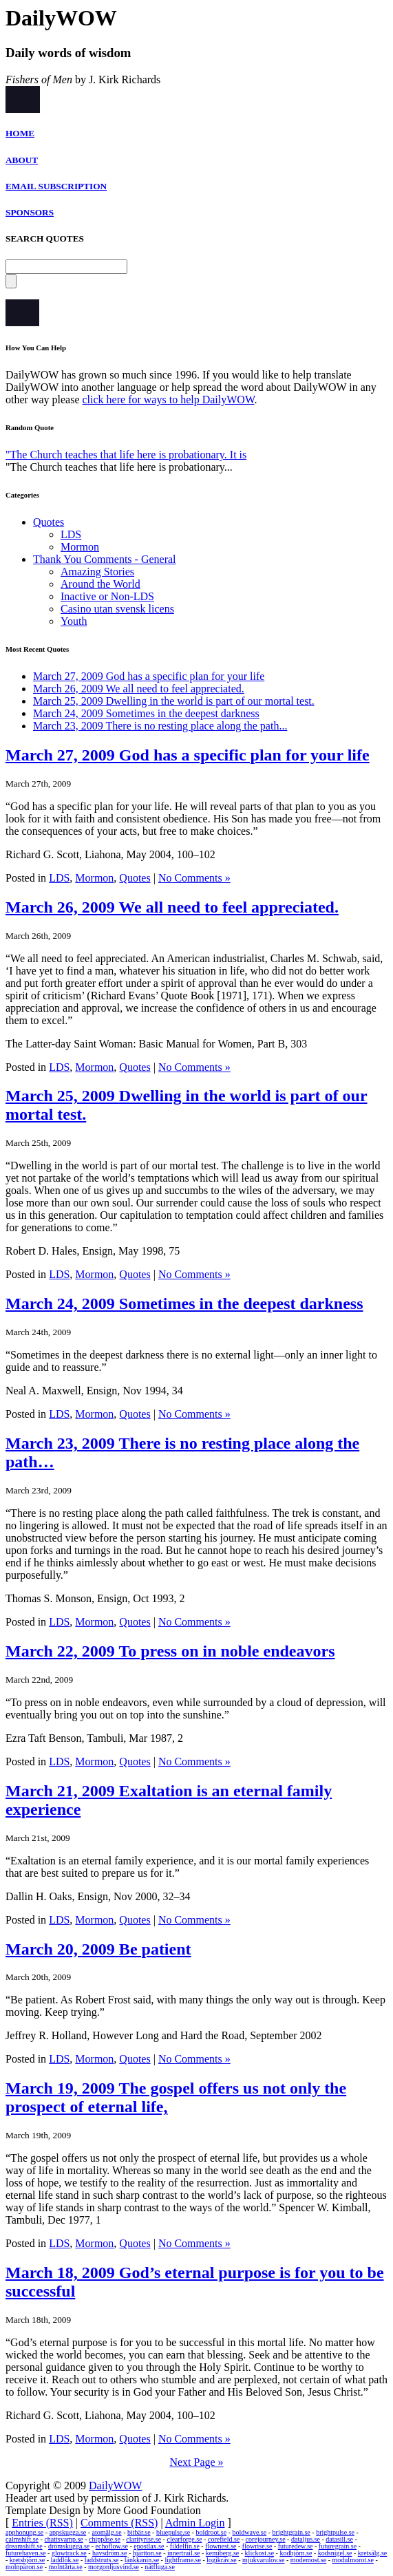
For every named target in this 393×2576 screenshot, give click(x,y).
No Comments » (194, 878)
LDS (71, 534)
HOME (20, 133)
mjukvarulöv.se (263, 2560)
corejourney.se (266, 2539)
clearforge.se (184, 2539)
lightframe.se (182, 2560)
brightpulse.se (335, 2532)
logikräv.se (221, 2560)
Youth (74, 621)
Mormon (80, 547)
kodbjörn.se (295, 2553)
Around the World (100, 584)
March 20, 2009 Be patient (98, 1949)
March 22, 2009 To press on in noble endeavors (170, 1651)
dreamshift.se (24, 2546)
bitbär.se (139, 2532)
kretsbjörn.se (27, 2560)
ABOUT (22, 160)
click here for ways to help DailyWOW (169, 399)
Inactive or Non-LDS (107, 596)
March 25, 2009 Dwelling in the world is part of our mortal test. (174, 701)
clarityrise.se (143, 2539)
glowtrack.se (69, 2553)
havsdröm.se (109, 2553)
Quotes (48, 522)
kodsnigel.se (335, 2553)
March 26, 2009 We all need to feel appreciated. (138, 688)
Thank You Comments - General (104, 559)
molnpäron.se (24, 2566)
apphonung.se (24, 2532)
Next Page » (196, 2462)
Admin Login (195, 2523)
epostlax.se (149, 2546)
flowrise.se (257, 2546)
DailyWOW (115, 2485)
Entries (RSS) (42, 2523)
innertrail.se (183, 2553)
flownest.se (220, 2546)
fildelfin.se (185, 2546)
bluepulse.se (173, 2532)
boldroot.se (210, 2532)
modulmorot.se (353, 2560)
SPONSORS (30, 212)
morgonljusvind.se (113, 2566)
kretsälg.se (372, 2553)
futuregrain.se (338, 2546)
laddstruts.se (102, 2560)
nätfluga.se (160, 2566)
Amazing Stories (97, 571)
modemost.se (308, 2560)
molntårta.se (66, 2566)
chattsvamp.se (63, 2539)
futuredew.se (295, 2546)
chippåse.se (104, 2539)
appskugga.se (68, 2532)
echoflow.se (112, 2546)
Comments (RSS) (119, 2523)
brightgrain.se (291, 2532)
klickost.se (260, 2553)
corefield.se (224, 2539)
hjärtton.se (147, 2553)
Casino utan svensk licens (117, 609)
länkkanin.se (142, 2560)
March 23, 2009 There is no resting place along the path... (160, 726)
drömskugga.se (68, 2546)
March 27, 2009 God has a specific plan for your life (148, 676)
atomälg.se (107, 2532)
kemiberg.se (222, 2553)
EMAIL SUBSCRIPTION (56, 186)
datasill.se (339, 2539)
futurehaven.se (26, 2553)
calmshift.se (22, 2539)
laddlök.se (65, 2560)
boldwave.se (249, 2532)
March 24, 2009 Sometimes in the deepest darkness (146, 713)
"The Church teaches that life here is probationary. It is (126, 454)
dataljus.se (305, 2539)
